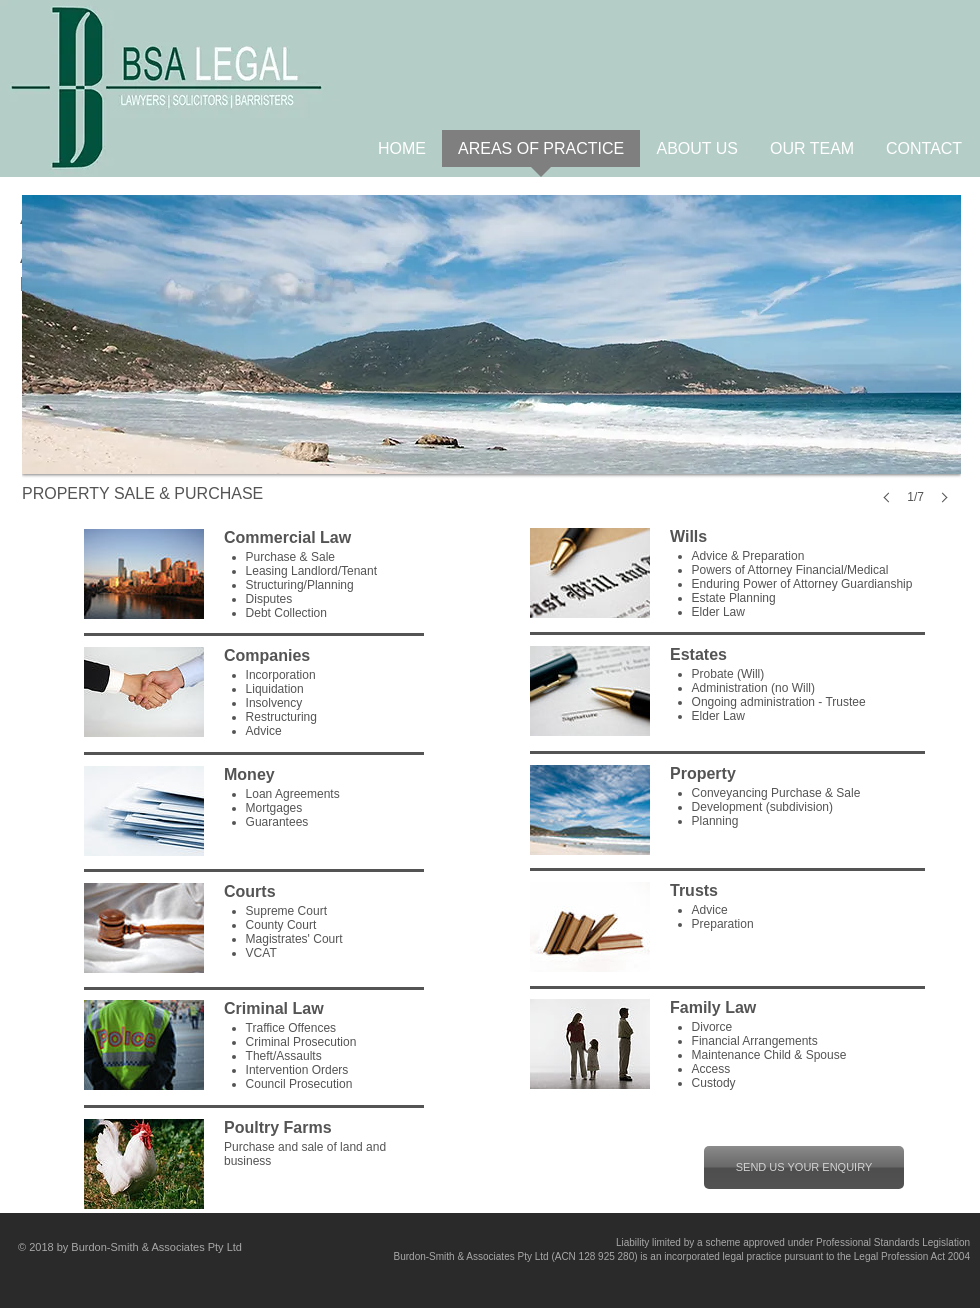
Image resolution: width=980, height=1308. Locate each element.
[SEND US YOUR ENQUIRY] (804, 1167)
